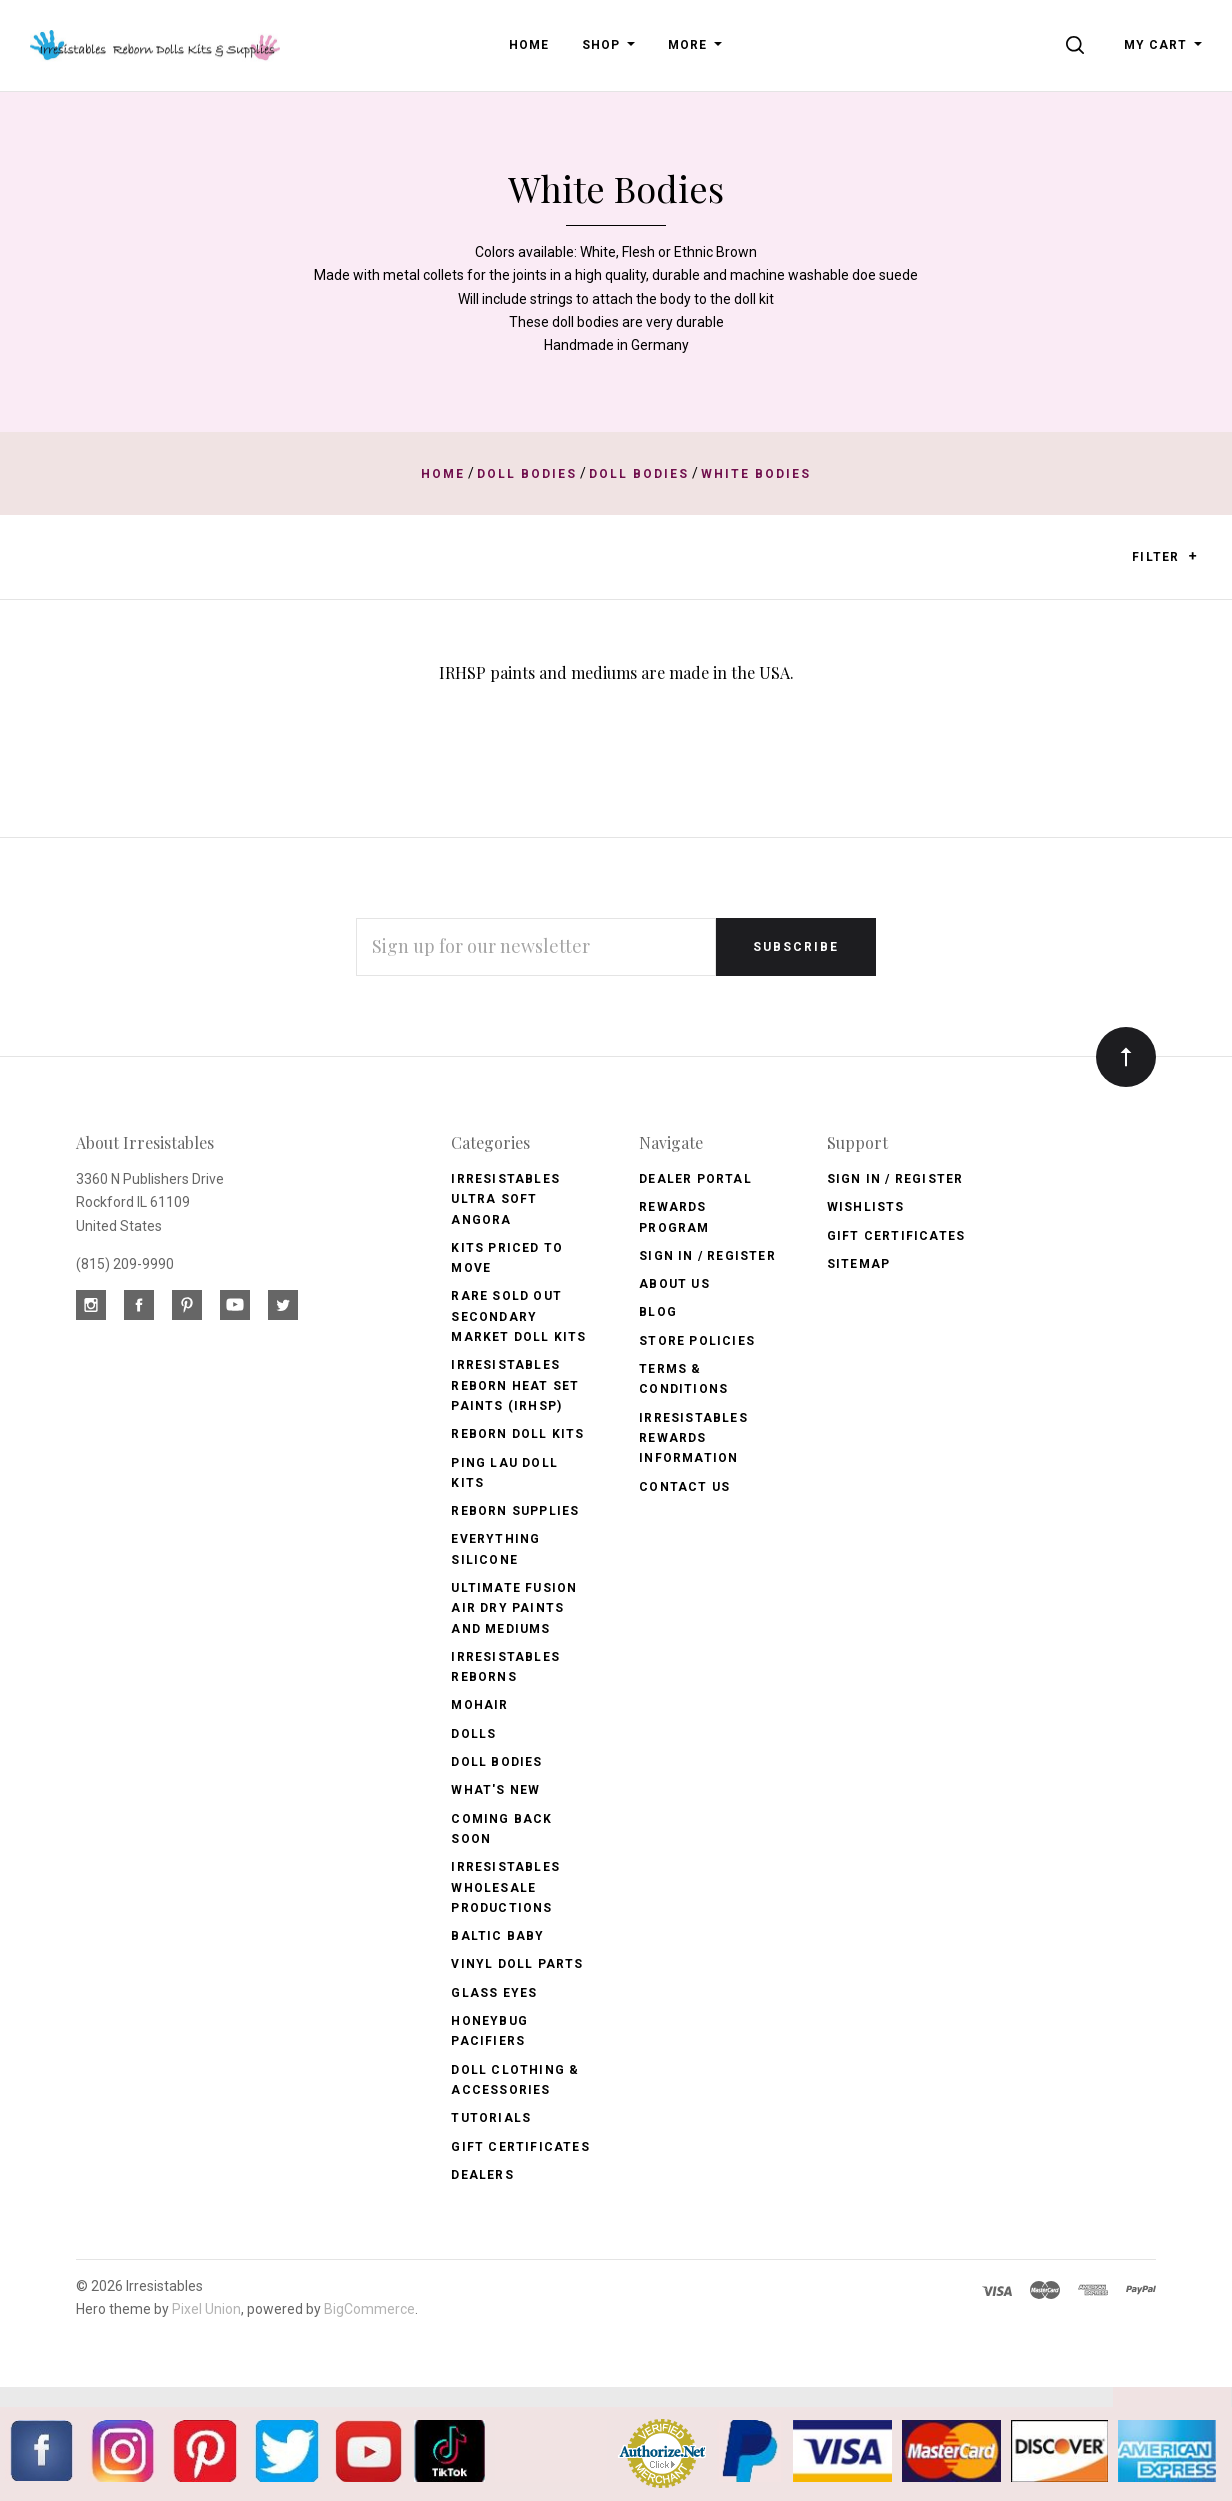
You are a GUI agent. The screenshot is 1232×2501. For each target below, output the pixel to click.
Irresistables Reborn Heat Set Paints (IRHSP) (515, 1385)
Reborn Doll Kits (517, 1434)
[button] (1192, 556)
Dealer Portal (695, 1179)
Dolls (473, 1734)
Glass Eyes (494, 1993)
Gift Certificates (520, 2147)
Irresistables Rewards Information (693, 1438)
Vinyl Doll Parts (517, 1964)
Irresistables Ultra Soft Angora (505, 1199)
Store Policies (697, 1341)
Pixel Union (206, 2309)
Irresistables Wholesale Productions (505, 1887)
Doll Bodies (496, 1762)
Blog (658, 1312)
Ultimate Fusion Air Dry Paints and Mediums (514, 1608)
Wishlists (866, 1207)
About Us (674, 1284)
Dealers (482, 2175)
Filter (1164, 557)
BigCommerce (369, 2309)
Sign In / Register (707, 1256)
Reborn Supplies (515, 1511)
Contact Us (684, 1487)
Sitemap (858, 1264)
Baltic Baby (497, 1936)
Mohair (479, 1705)
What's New (495, 1790)
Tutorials (491, 2118)
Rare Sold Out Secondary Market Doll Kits (518, 1316)
